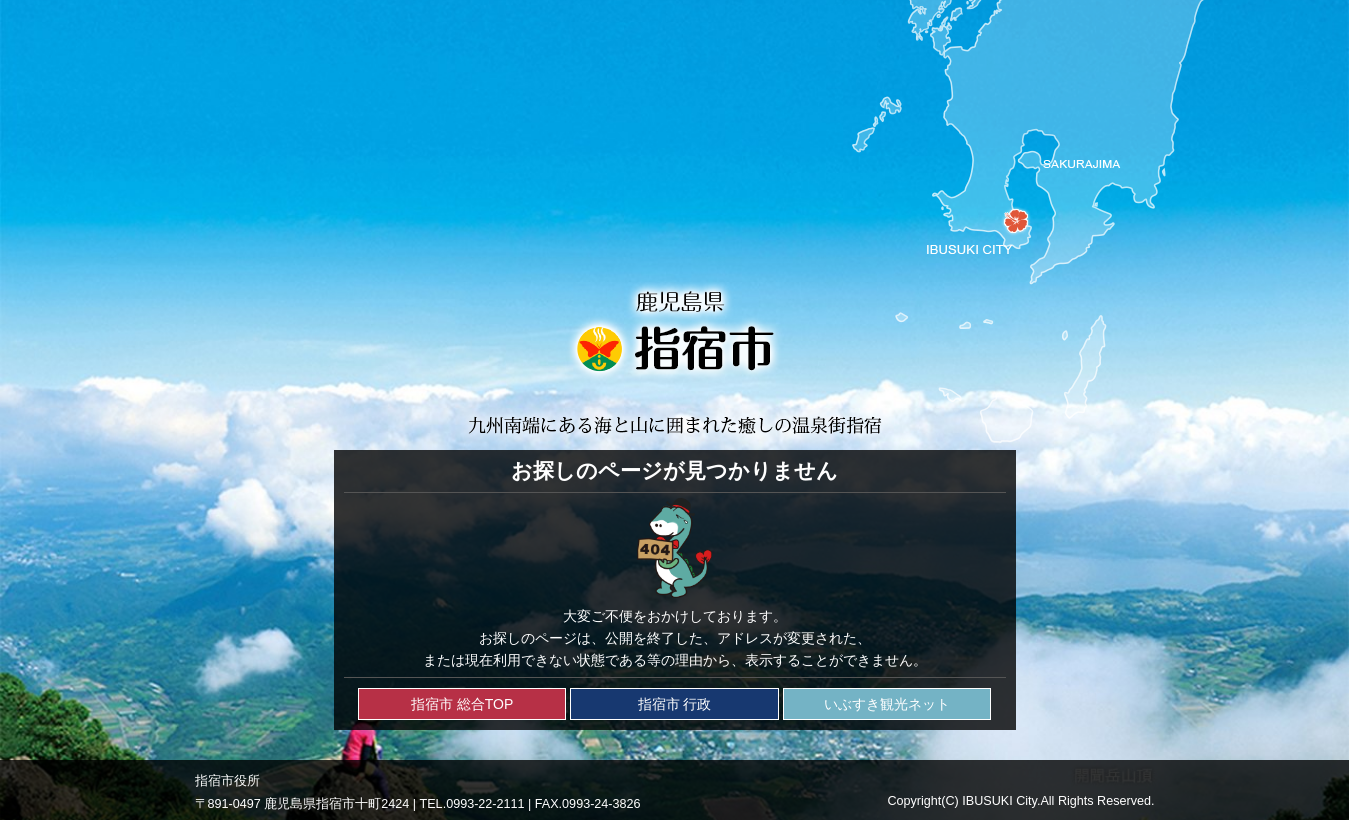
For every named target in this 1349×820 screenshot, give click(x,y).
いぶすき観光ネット (887, 704)
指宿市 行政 (675, 704)
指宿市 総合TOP (462, 704)
